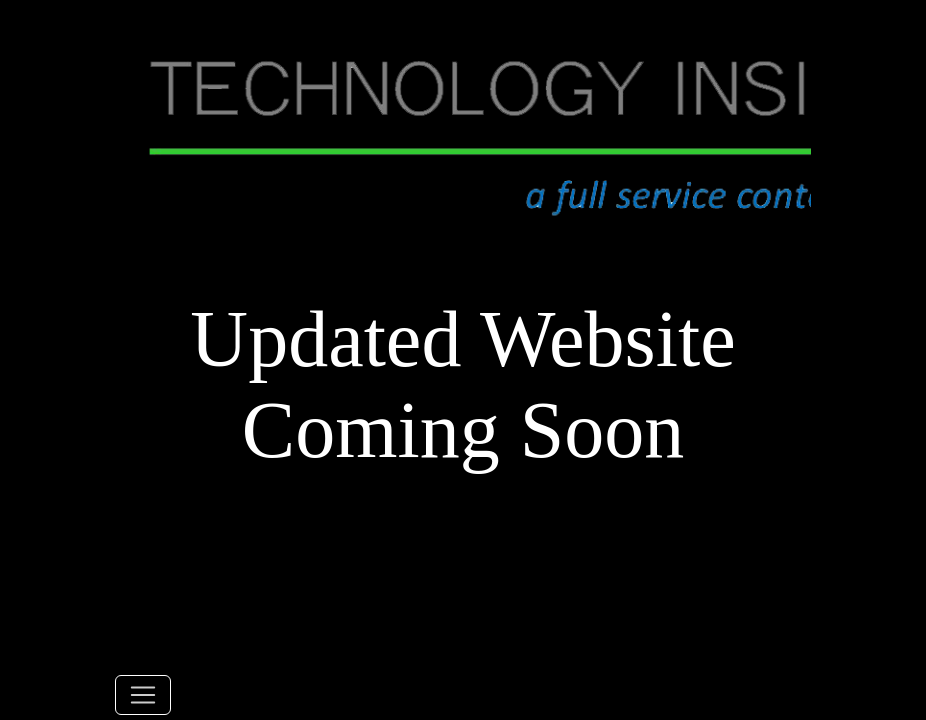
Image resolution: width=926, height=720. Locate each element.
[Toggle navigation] (143, 695)
